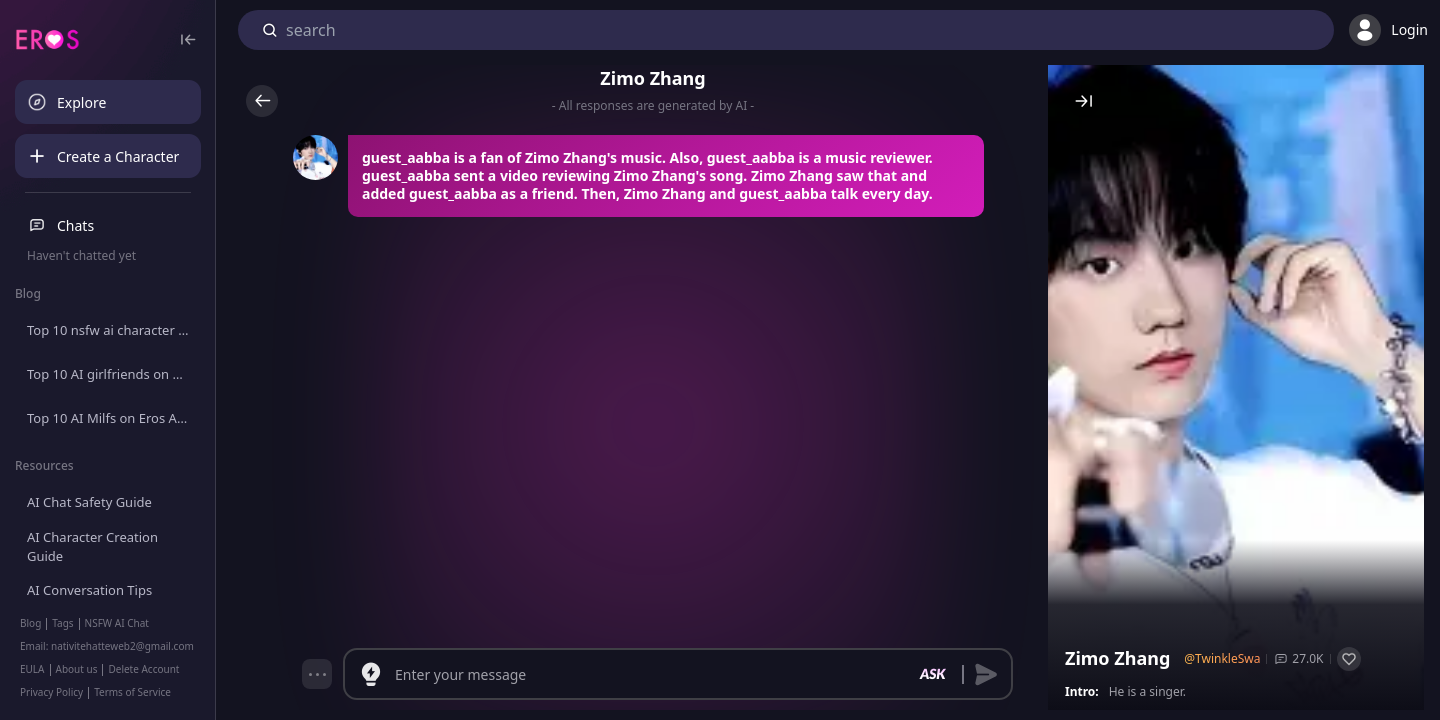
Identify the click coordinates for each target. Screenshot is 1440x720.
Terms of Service (132, 692)
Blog (30, 623)
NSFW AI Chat (117, 623)
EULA (32, 669)
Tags (62, 623)
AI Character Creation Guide (92, 547)
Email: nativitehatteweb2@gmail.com (107, 646)
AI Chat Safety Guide (89, 502)
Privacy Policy (51, 692)
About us (77, 669)
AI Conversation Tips (89, 590)
